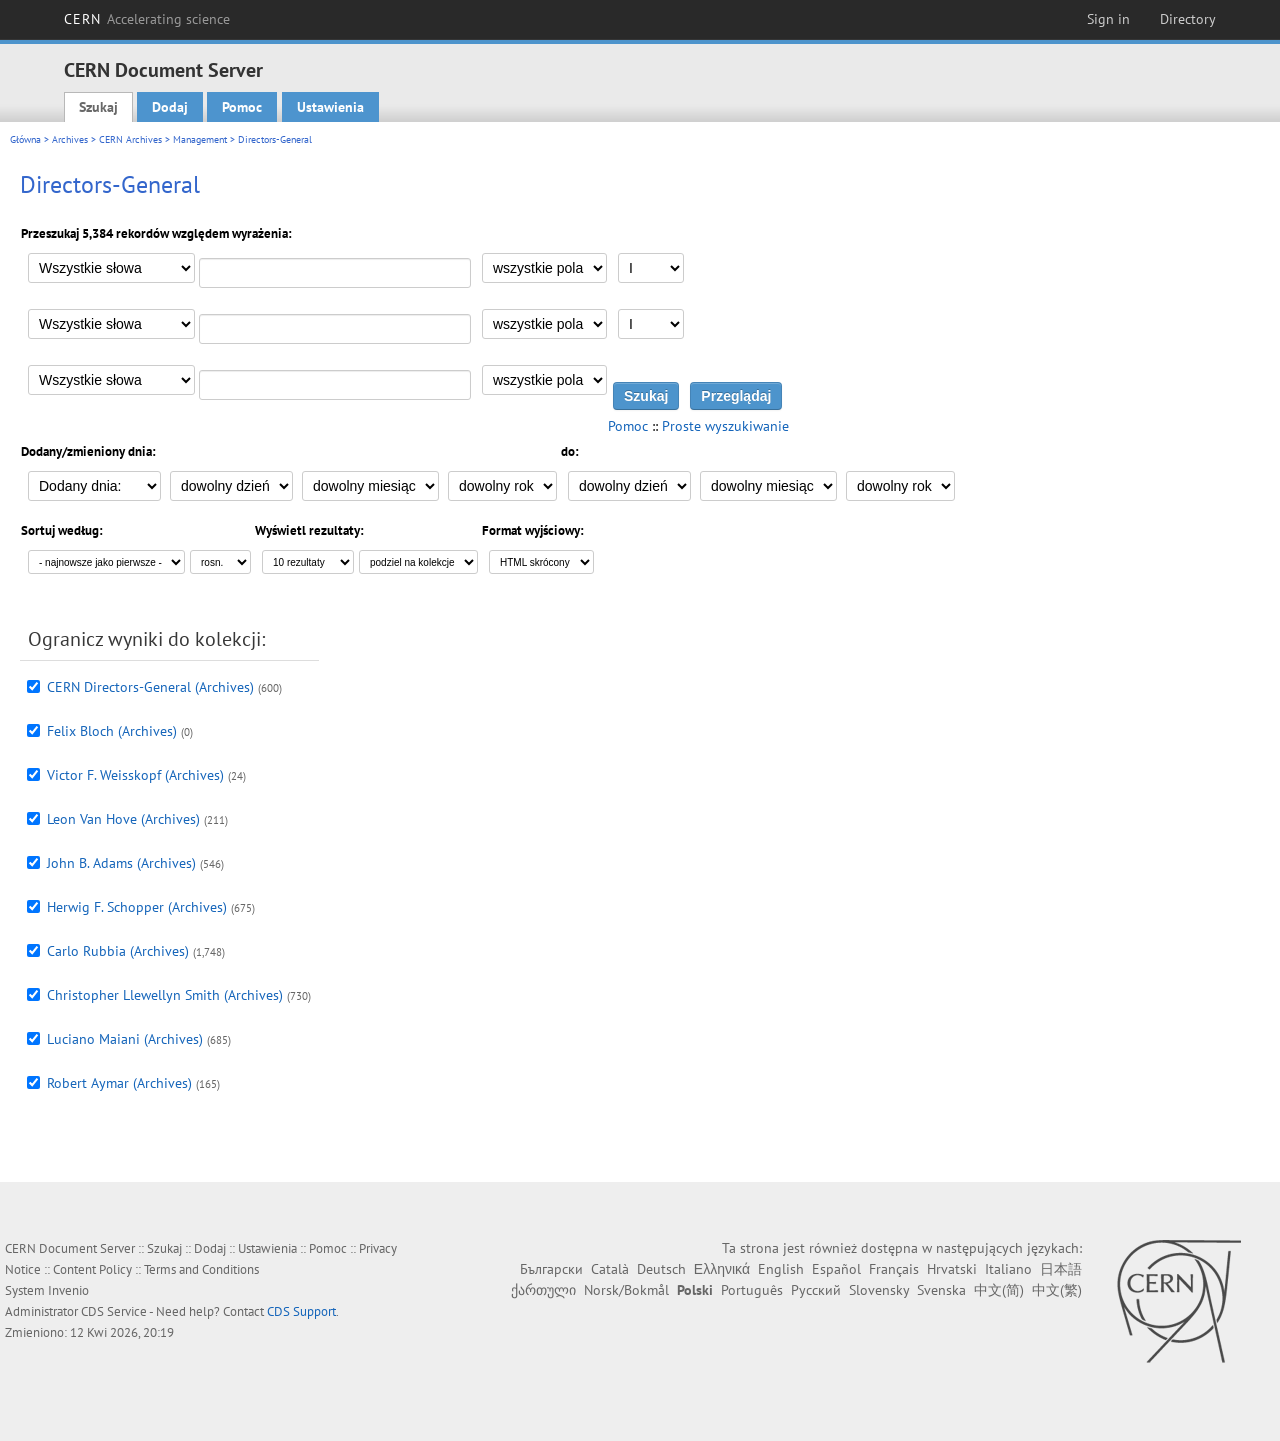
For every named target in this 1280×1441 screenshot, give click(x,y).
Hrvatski (952, 1269)
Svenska (941, 1290)
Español (836, 1269)
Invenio (68, 1290)
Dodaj (170, 107)
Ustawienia (330, 107)
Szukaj (98, 107)
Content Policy (92, 1269)
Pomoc (242, 107)
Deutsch (661, 1269)
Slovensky (879, 1290)
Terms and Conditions (201, 1269)
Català (610, 1269)
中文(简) (999, 1290)
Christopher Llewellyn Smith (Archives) (165, 995)
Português (752, 1290)
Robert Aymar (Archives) (119, 1083)
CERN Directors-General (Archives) (150, 687)
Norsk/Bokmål (626, 1290)
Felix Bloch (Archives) (112, 731)
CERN (147, 19)
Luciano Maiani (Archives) (125, 1039)
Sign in (1108, 19)
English (781, 1269)
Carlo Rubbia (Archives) (118, 951)
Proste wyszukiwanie (725, 426)
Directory (1188, 19)
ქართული (543, 1290)
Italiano (1008, 1269)
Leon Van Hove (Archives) (123, 819)
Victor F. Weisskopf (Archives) (135, 775)
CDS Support (301, 1311)
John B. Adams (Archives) (121, 863)
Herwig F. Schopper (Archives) (137, 907)
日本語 (1061, 1269)
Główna (25, 139)
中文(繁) (1057, 1290)
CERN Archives (130, 139)
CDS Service (114, 1311)
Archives (70, 139)
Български (551, 1269)
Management (200, 139)
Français (894, 1269)
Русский (816, 1290)
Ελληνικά (722, 1269)
